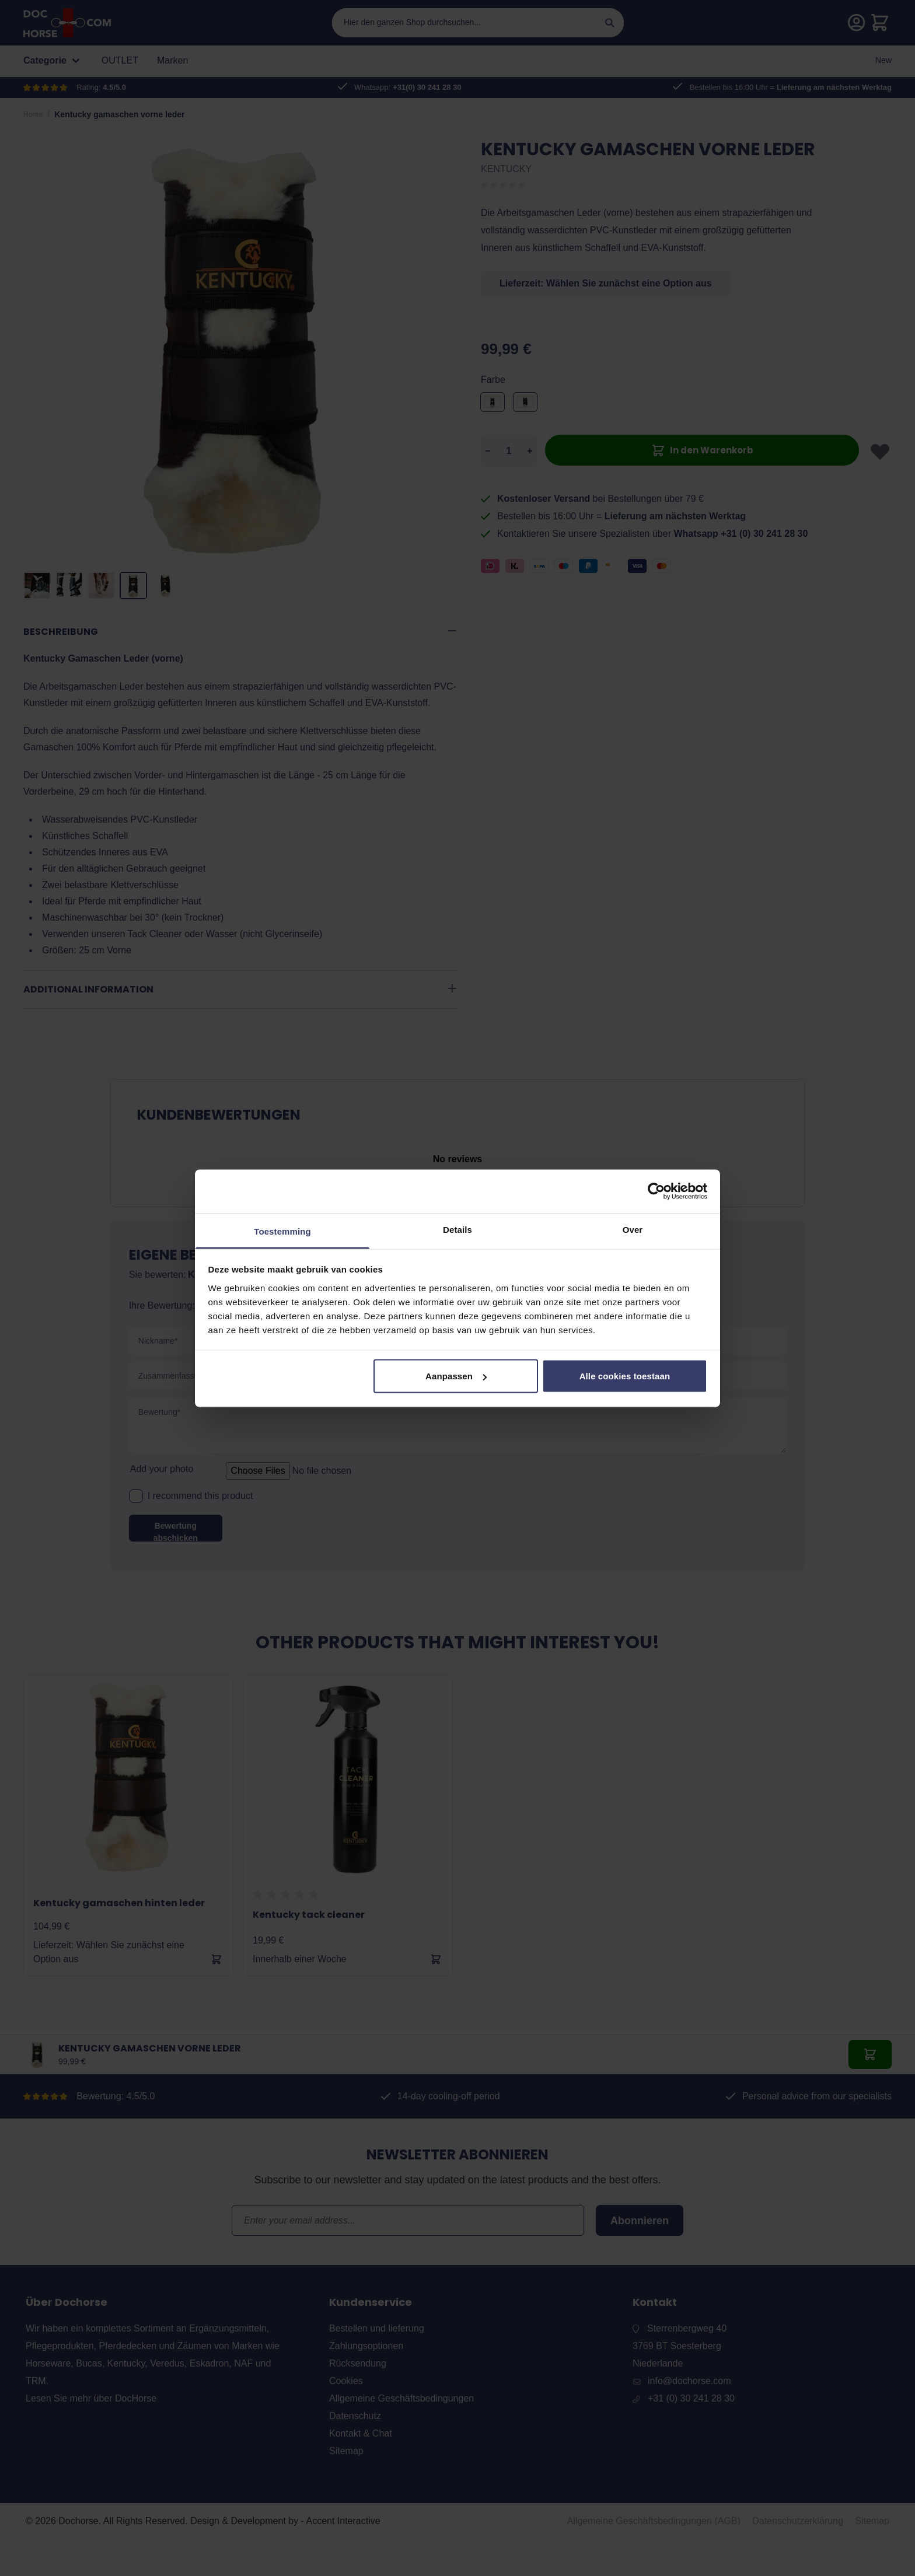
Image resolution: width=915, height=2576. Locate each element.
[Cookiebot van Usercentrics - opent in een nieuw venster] (656, 1191)
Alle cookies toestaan (624, 1376)
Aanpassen (456, 1376)
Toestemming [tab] (282, 1231)
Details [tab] (457, 1229)
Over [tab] (633, 1229)
